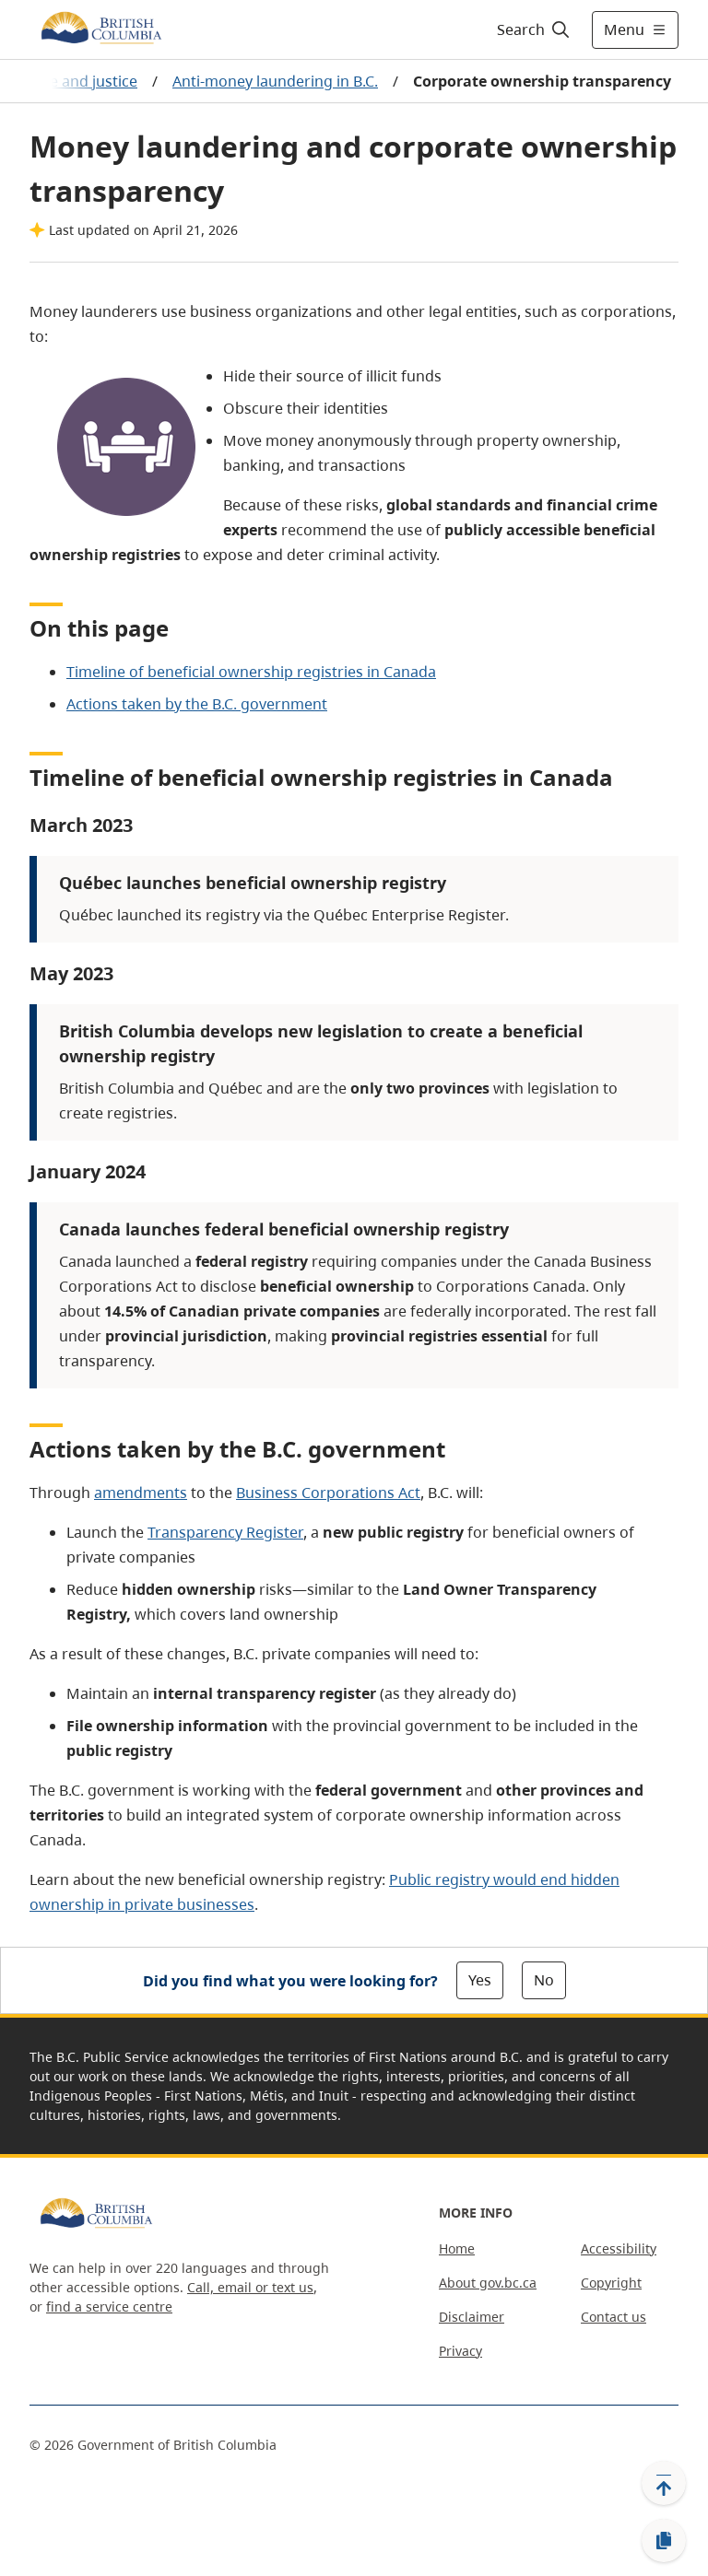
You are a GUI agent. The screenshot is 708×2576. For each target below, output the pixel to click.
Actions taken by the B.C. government (196, 704)
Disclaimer (471, 2316)
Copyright (611, 2282)
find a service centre (109, 2306)
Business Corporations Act (328, 1492)
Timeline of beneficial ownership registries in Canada (251, 672)
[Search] (534, 29)
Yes (479, 1980)
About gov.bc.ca (488, 2282)
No (544, 1980)
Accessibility (618, 2248)
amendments (140, 1492)
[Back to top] (664, 2483)
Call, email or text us (250, 2287)
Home (457, 2248)
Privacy (460, 2350)
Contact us (613, 2316)
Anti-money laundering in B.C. (275, 81)
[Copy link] (664, 2541)
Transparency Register (225, 1532)
